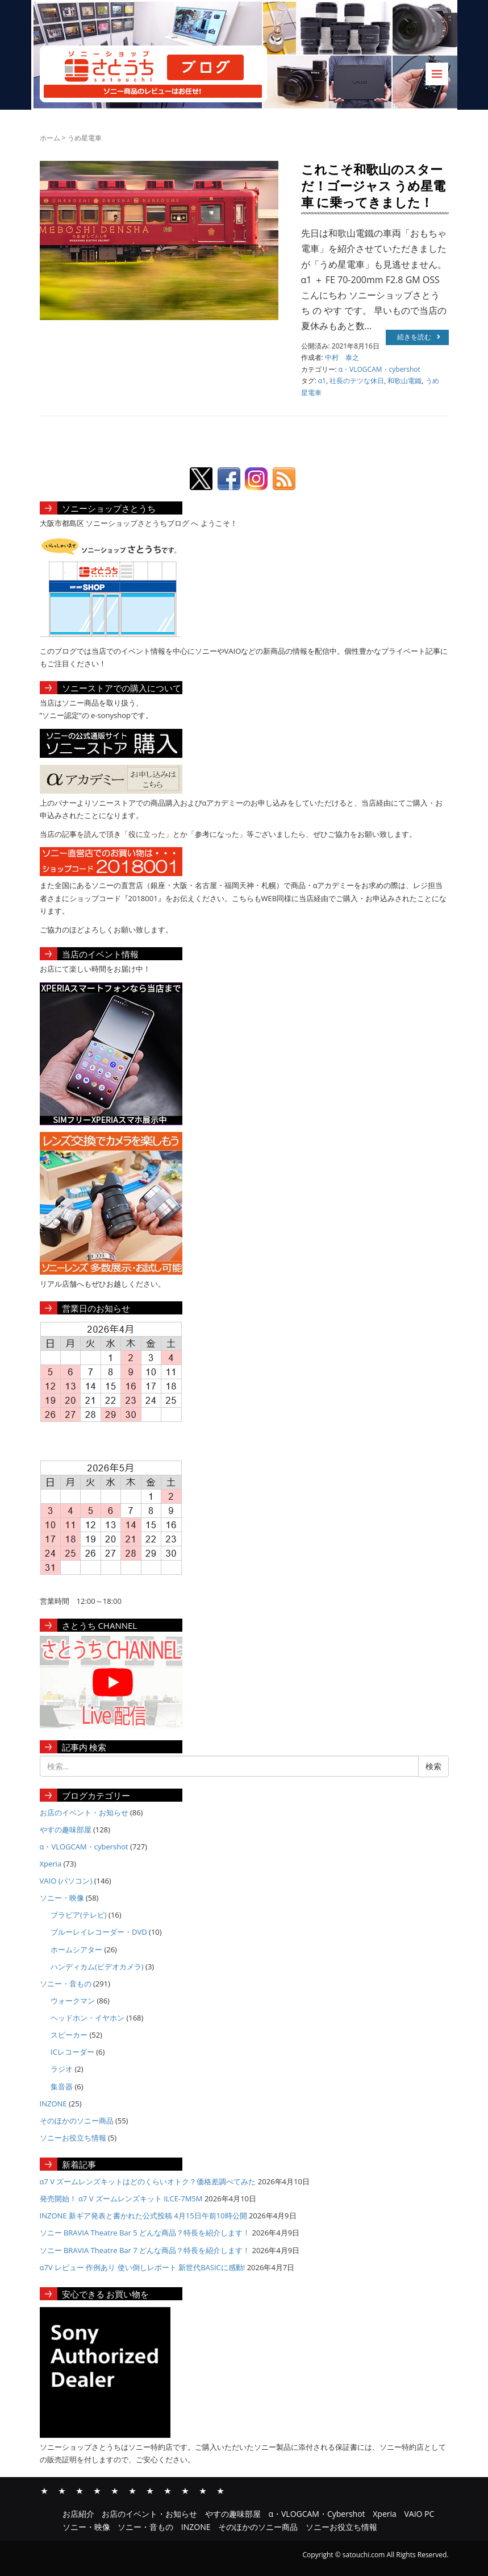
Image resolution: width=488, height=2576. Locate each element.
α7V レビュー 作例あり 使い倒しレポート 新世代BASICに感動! (142, 2267)
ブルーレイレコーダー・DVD (99, 1932)
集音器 (62, 2086)
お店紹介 (44, 2490)
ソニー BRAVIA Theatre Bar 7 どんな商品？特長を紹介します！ (145, 2250)
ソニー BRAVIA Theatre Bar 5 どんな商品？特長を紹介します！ (145, 2232)
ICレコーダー (72, 2052)
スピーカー (69, 2035)
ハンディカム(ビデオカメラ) (97, 1966)
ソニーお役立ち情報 (73, 2138)
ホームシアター (76, 1949)
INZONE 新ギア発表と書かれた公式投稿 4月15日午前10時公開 (143, 2215)
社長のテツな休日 (356, 380)
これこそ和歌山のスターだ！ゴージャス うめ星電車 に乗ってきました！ (373, 185)
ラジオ (62, 2069)
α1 (322, 380)
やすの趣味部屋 (65, 1829)
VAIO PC (132, 2490)
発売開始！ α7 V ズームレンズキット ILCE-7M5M (121, 2198)
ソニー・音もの (65, 1983)
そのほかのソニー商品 (77, 2120)
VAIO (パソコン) (66, 1881)
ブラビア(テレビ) (79, 1915)
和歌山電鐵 (404, 380)
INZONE (53, 2103)
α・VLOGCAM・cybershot (379, 369)
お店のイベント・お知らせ (84, 1812)
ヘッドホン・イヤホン (87, 2018)
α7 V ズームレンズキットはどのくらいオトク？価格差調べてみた (148, 2181)
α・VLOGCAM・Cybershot (97, 2490)
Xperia (51, 1864)
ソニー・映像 (62, 1898)
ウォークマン (73, 2001)
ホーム (50, 138)
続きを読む (418, 337)
